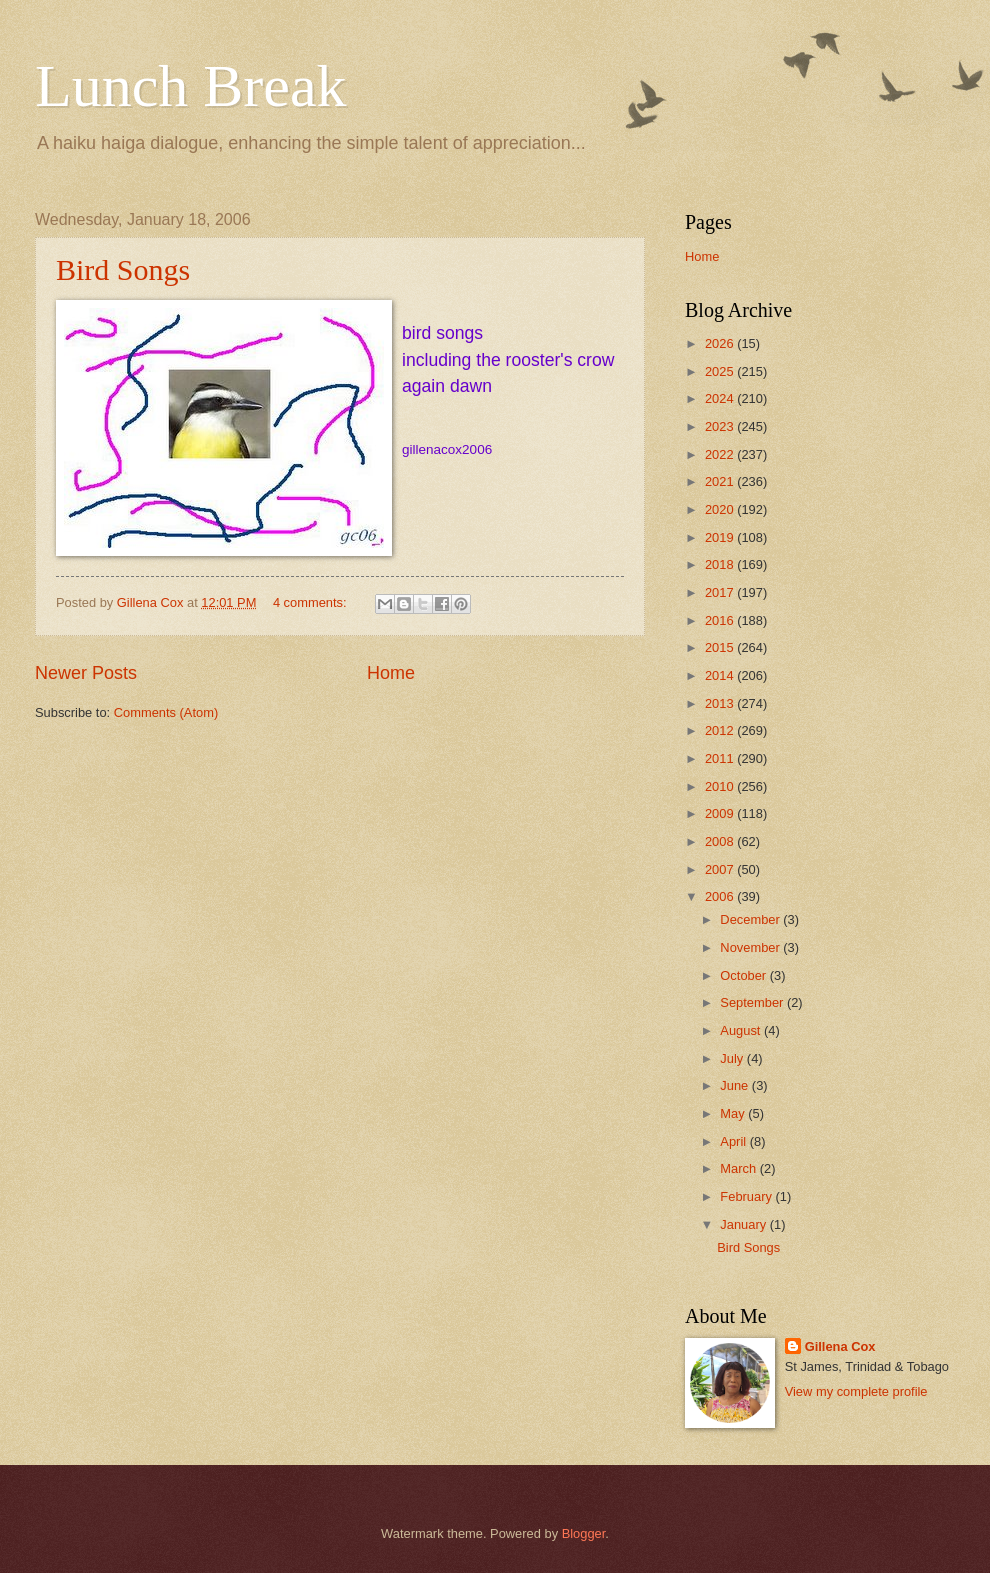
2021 (721, 481)
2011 (721, 758)
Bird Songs (123, 269)
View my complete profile (856, 1391)
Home (391, 673)
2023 (721, 426)
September (753, 1002)
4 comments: (311, 602)
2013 (721, 703)
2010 (721, 786)
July (733, 1058)
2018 (721, 564)
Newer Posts (86, 673)
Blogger (584, 1533)
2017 (721, 592)
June (736, 1085)
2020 (721, 509)
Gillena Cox (840, 1346)
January (744, 1224)
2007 (721, 869)
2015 (721, 647)
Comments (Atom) (166, 712)
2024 (721, 398)
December (751, 919)
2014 (721, 675)
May (734, 1113)
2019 (721, 537)
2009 (721, 813)
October (744, 975)
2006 (721, 896)
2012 (721, 730)
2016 (721, 620)
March (739, 1168)
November (751, 947)
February (747, 1196)
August (742, 1030)
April (734, 1141)
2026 (721, 343)
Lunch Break (191, 86)
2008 (721, 841)
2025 (721, 371)
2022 (721, 454)
